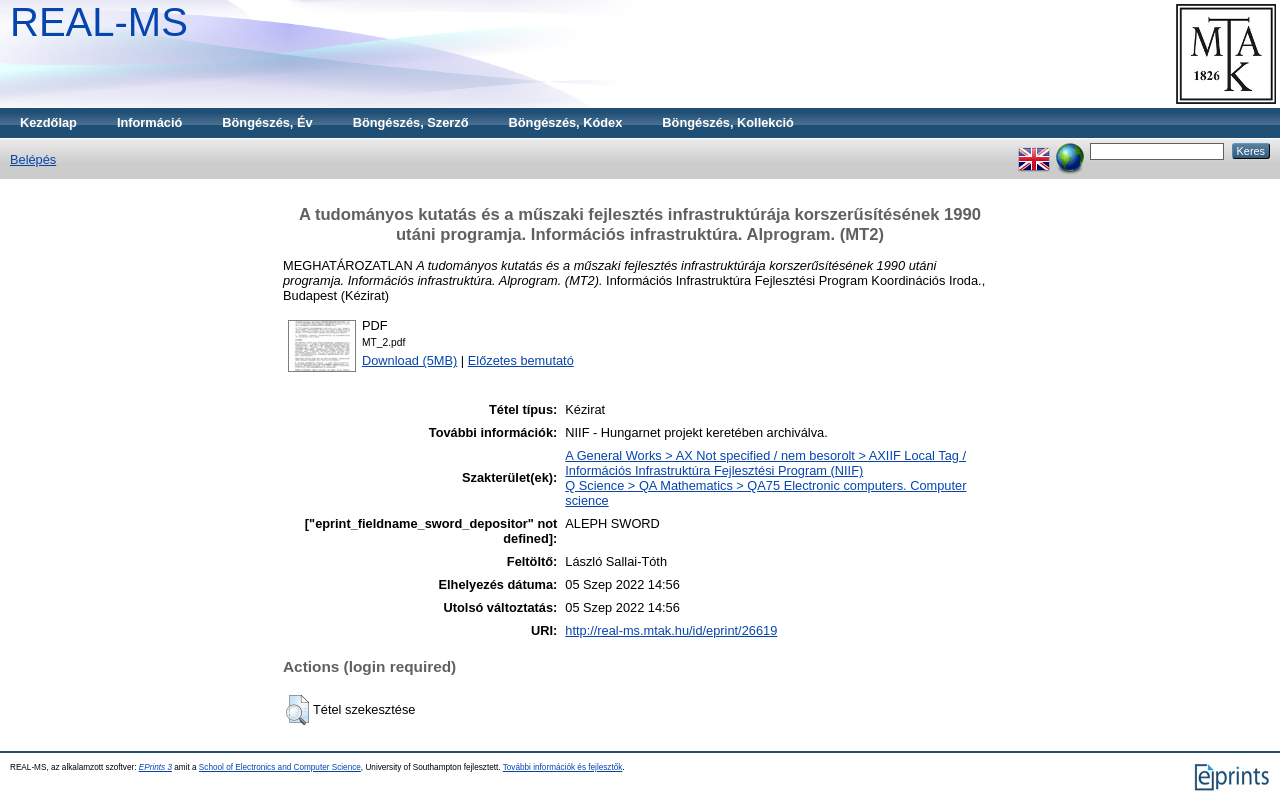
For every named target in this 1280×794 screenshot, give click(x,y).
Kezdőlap (48, 122)
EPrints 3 (155, 767)
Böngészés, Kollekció (728, 122)
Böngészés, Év (267, 122)
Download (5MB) (409, 360)
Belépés (33, 159)
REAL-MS (99, 22)
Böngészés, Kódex (566, 122)
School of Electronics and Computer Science (280, 767)
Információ (149, 122)
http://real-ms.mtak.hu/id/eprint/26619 (671, 630)
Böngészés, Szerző (411, 122)
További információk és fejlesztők (563, 767)
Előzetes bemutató (521, 360)
